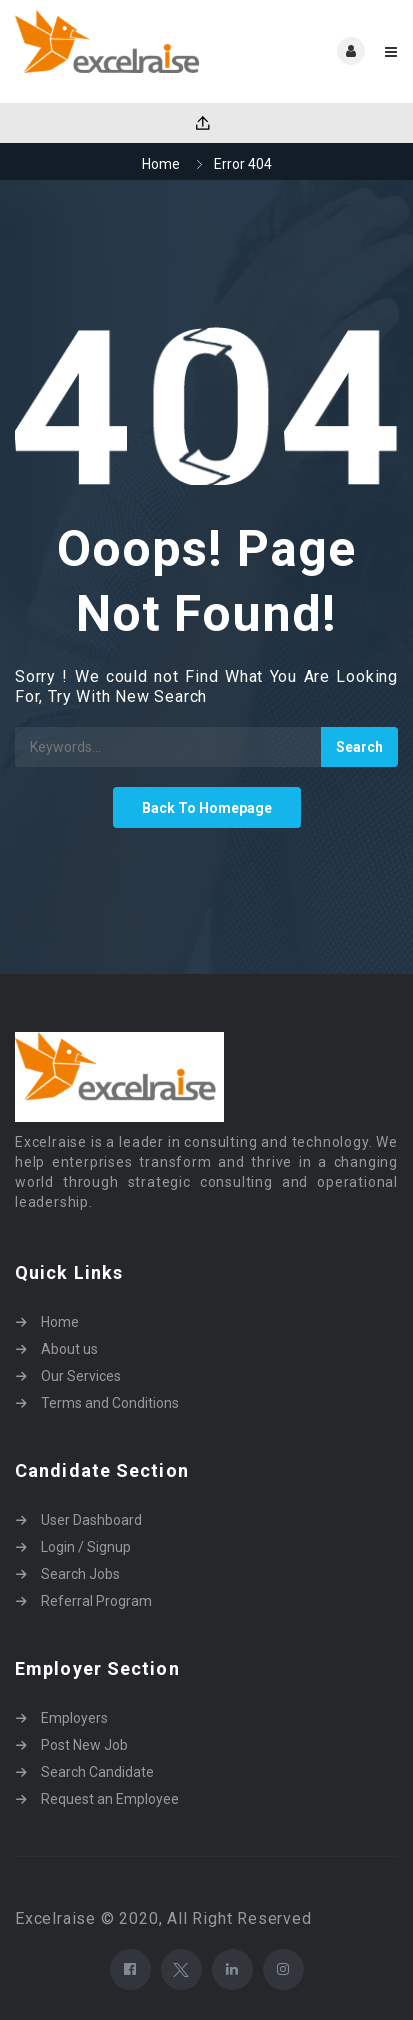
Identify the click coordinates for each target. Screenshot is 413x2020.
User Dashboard (91, 1520)
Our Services (81, 1376)
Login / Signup (86, 1547)
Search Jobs (80, 1574)
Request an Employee (110, 1799)
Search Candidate (97, 1772)
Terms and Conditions (110, 1403)
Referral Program (96, 1601)
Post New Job (84, 1745)
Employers (74, 1718)
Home (161, 164)
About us (69, 1349)
